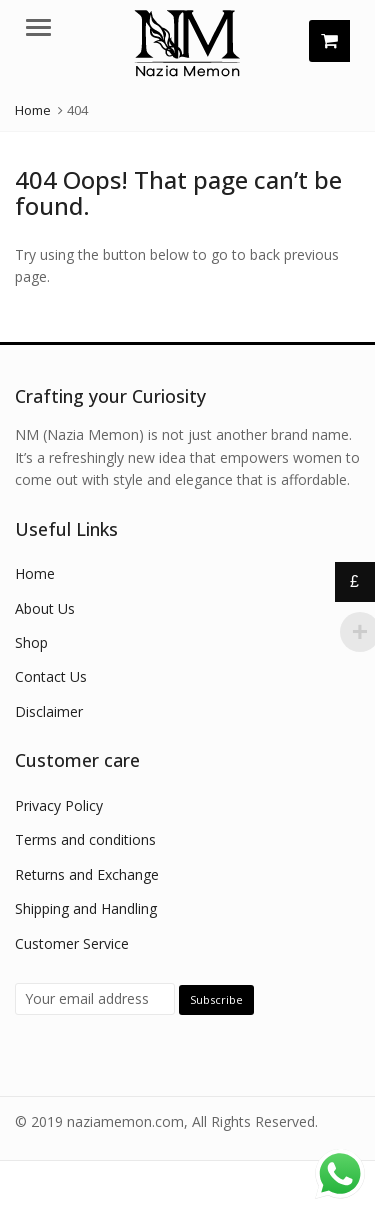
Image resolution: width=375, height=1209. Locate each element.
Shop (31, 642)
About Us (45, 608)
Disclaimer (49, 711)
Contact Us (51, 676)
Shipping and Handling (86, 908)
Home (35, 573)
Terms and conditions (85, 839)
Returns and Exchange (87, 874)
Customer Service (72, 943)
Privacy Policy (59, 805)
